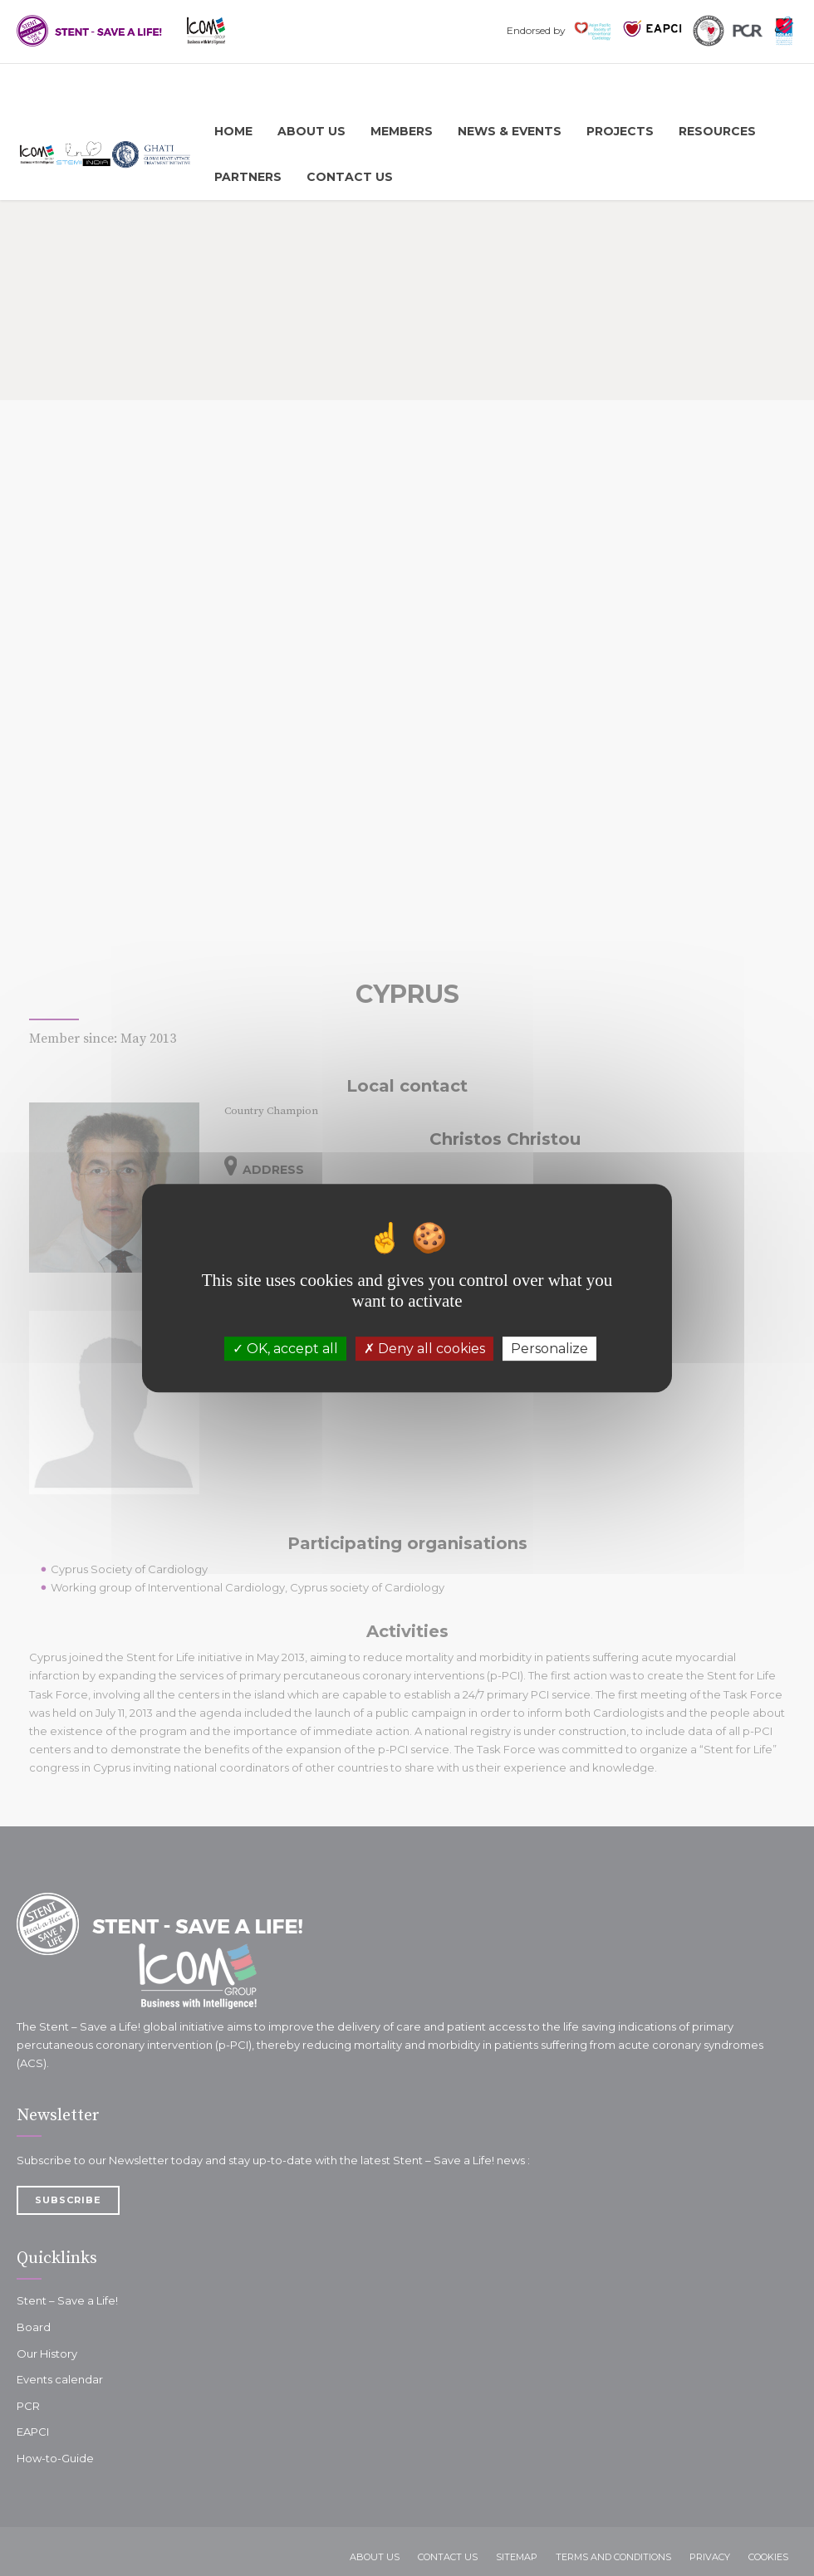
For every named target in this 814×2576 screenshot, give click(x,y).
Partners (248, 176)
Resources (717, 131)
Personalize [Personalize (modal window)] (549, 1348)
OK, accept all (285, 1348)
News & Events (509, 131)
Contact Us (349, 176)
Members (401, 131)
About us (311, 131)
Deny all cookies (424, 1348)
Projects (620, 131)
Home (233, 131)
